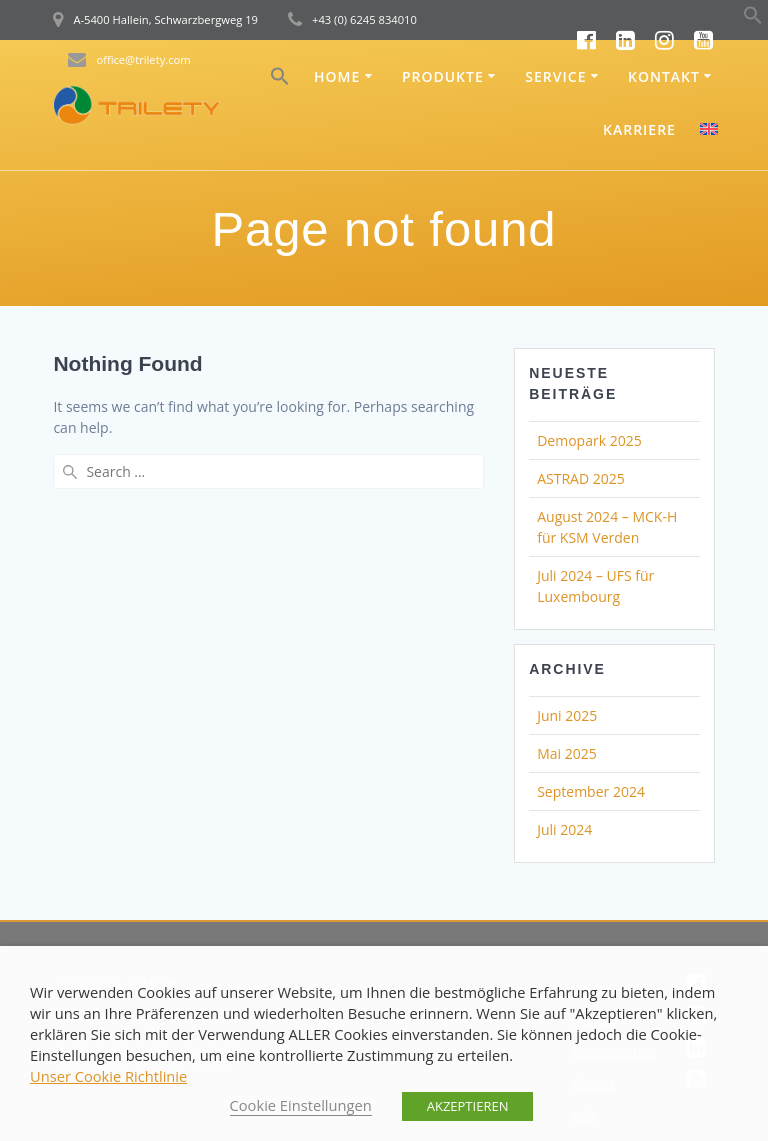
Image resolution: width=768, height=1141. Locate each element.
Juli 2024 (564, 829)
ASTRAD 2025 (581, 478)
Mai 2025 (567, 753)
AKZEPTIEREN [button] (468, 1106)
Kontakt (664, 76)
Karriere (639, 129)
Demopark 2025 (589, 440)
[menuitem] (709, 131)
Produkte (443, 76)
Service (555, 76)
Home (337, 76)
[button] (753, 19)
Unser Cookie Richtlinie (108, 1076)
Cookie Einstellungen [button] (301, 1105)
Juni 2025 (567, 715)
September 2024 (591, 791)
